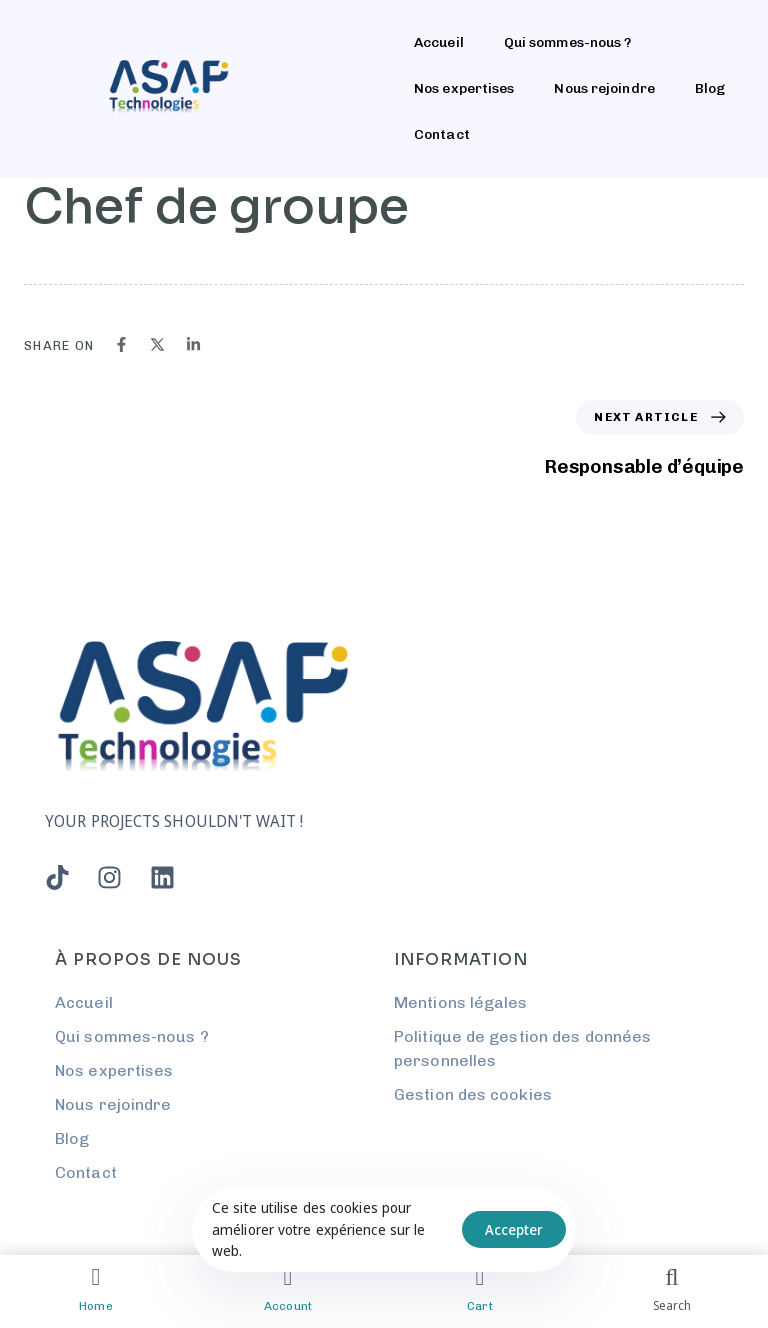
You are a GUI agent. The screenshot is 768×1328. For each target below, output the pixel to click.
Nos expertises (464, 88)
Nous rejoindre (604, 88)
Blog (710, 88)
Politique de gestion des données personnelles (522, 1048)
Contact (442, 134)
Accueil (439, 42)
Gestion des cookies (473, 1094)
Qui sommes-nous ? (568, 42)
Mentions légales (461, 1002)
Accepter (514, 1229)
